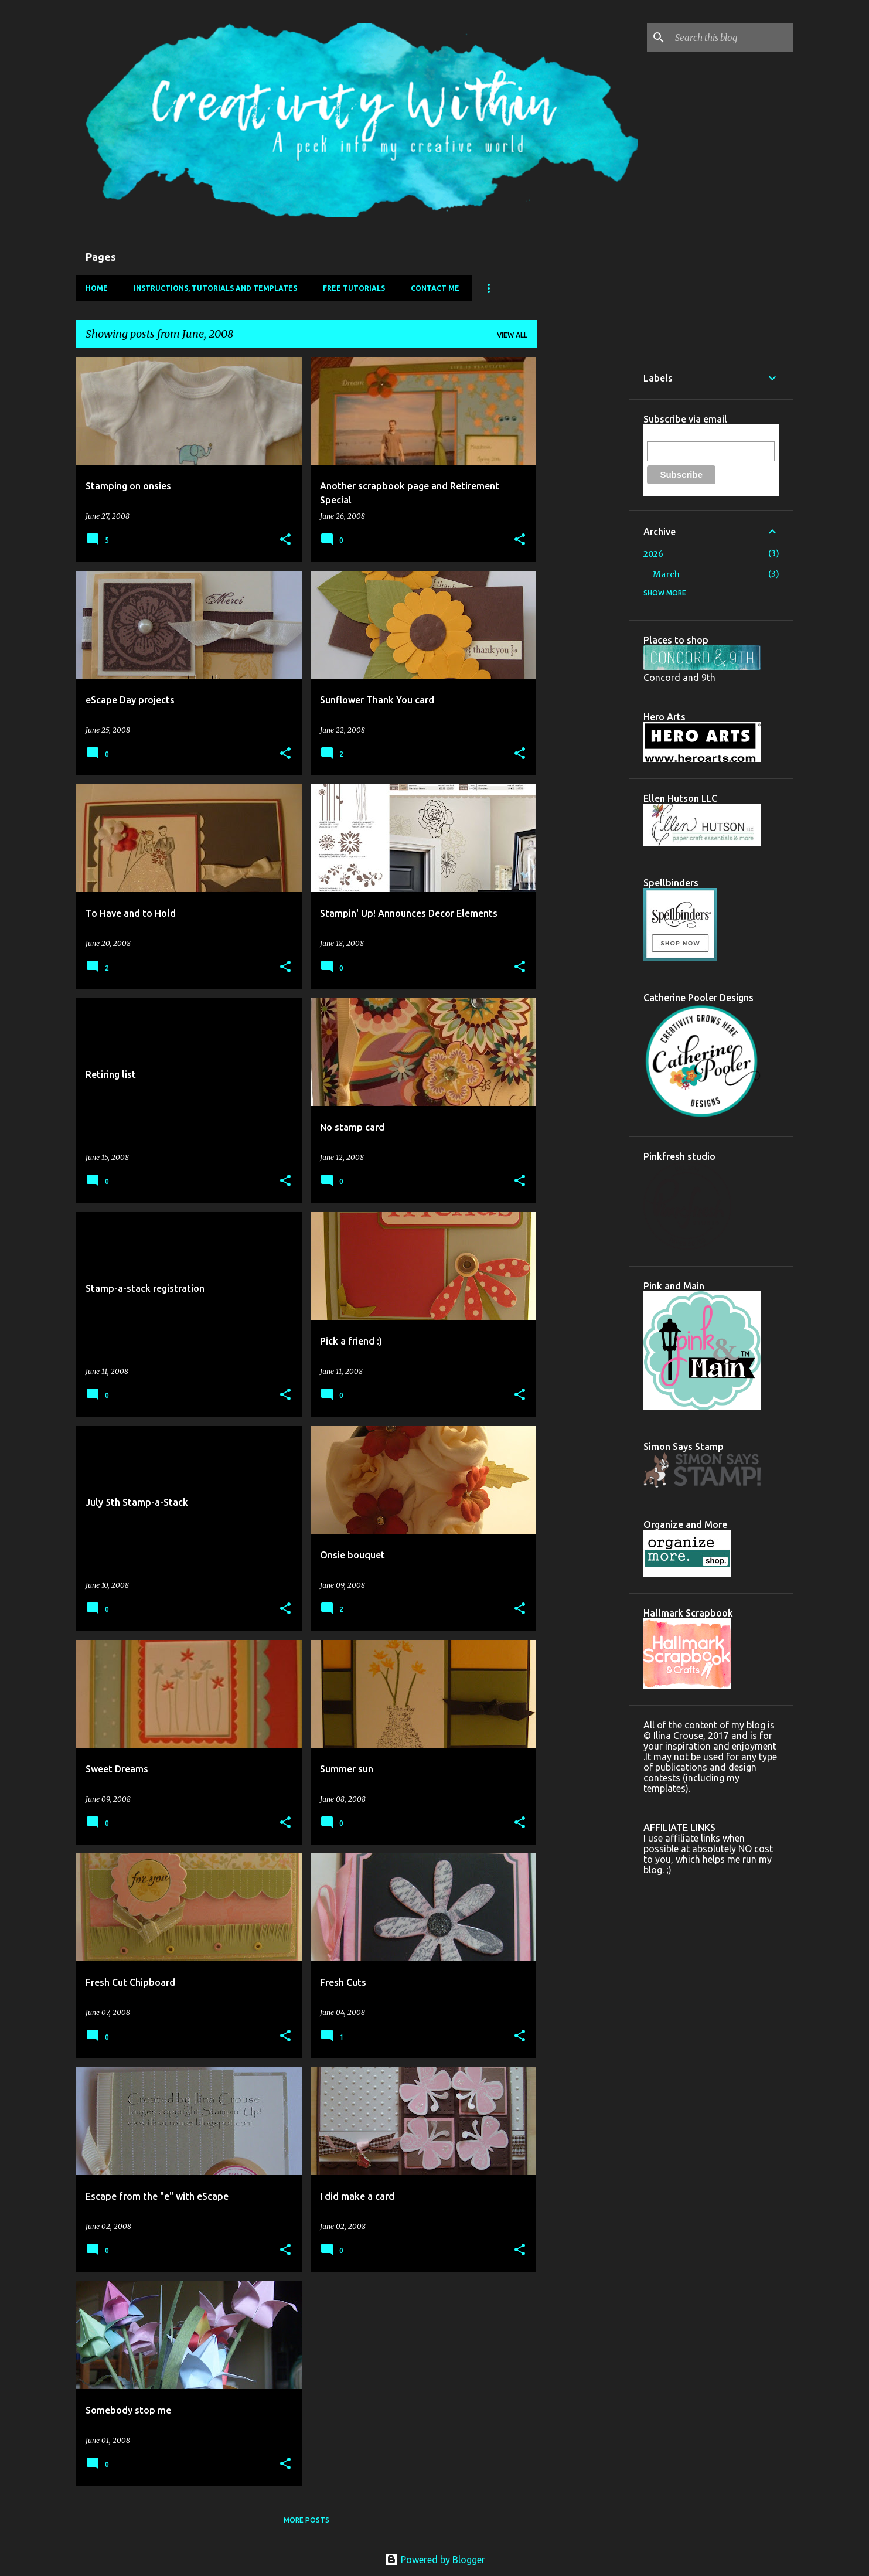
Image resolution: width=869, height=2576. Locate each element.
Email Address (673, 435)
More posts (306, 2520)
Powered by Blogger (434, 2559)
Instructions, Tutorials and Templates (215, 288)
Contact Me (435, 288)
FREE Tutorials (354, 288)
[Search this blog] (731, 37)
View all (512, 335)
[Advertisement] (583, 533)
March (666, 574)
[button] (285, 540)
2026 (653, 554)
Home (97, 288)
